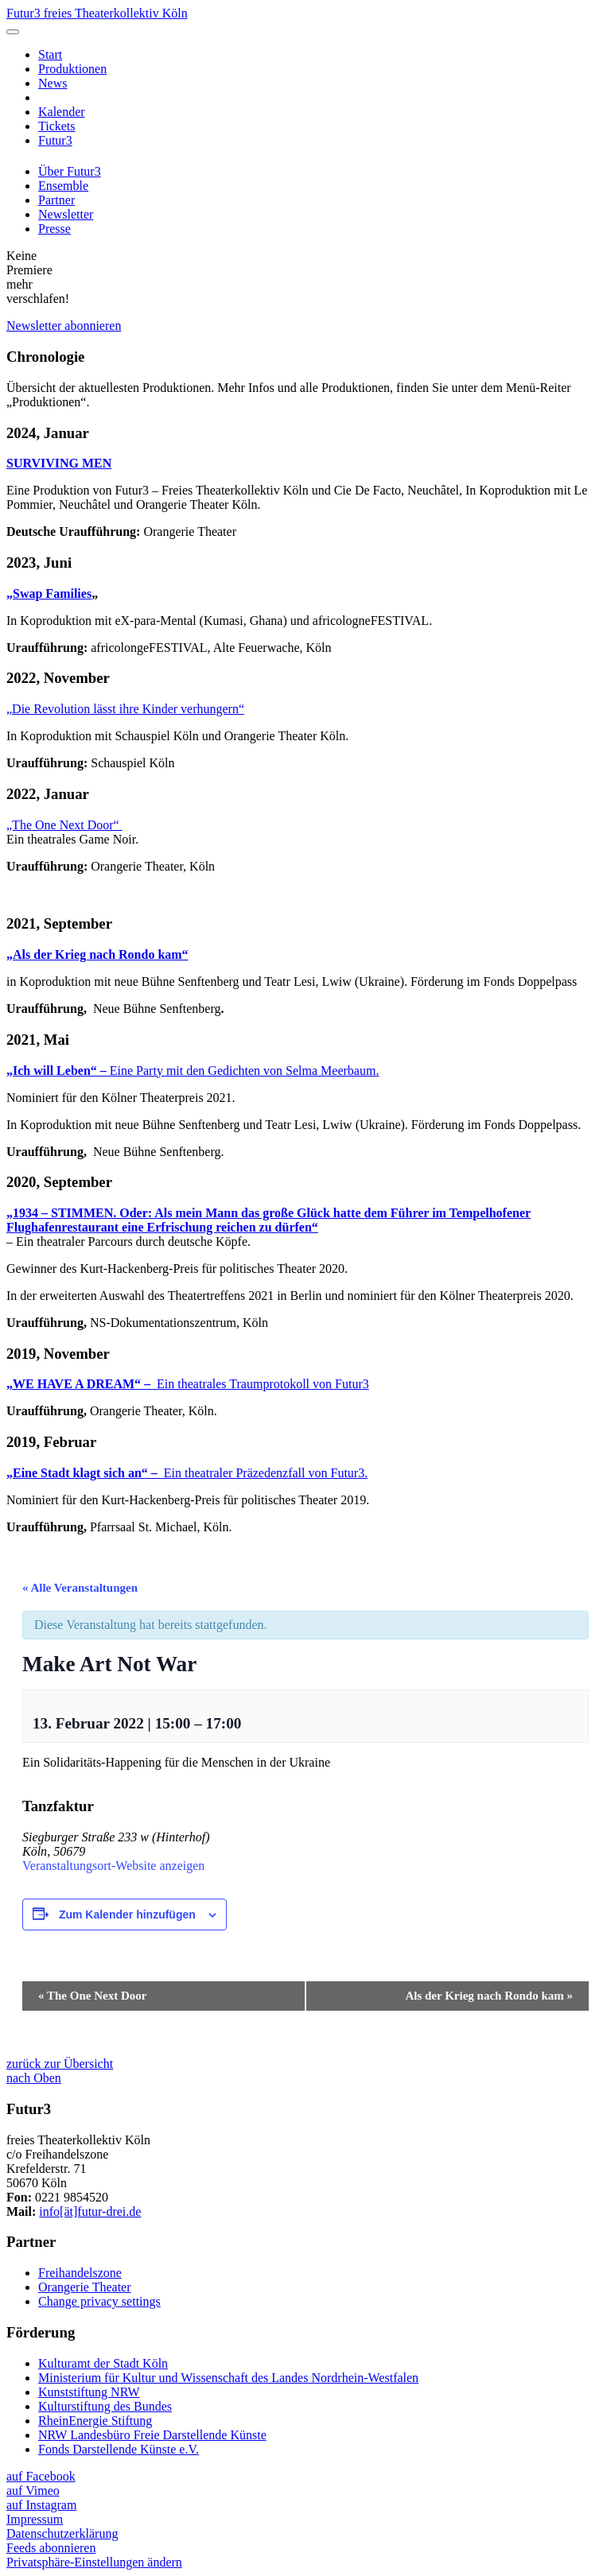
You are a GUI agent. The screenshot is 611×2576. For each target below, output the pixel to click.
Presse (54, 228)
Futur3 (55, 140)
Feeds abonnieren (50, 2548)
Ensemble (63, 185)
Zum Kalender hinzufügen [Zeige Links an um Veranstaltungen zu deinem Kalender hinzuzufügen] (127, 1914)
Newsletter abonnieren (63, 325)
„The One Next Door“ (64, 825)
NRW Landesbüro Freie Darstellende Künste (152, 2435)
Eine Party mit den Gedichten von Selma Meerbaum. (192, 1070)
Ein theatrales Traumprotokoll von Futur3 (187, 1384)
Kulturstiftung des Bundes (105, 2406)
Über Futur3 (69, 171)
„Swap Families (48, 593)
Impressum (34, 2519)
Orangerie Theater (84, 2287)
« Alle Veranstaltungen (80, 1587)
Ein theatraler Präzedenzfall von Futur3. (187, 1473)
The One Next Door (92, 1995)
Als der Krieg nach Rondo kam (489, 1995)
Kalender (61, 111)
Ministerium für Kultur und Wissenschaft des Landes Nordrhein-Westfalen (228, 2377)
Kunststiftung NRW (89, 2392)
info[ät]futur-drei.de (90, 2211)
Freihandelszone (80, 2272)
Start (50, 54)
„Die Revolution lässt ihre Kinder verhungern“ (125, 709)
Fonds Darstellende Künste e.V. (118, 2449)
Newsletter (65, 214)
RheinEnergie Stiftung (95, 2420)
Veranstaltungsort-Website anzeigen (113, 1865)
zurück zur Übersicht (59, 2063)
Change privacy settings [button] (99, 2301)
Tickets (57, 126)
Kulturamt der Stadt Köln (103, 2363)
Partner (56, 200)
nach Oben (33, 2078)
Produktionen (72, 69)
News (52, 83)
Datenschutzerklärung (62, 2533)
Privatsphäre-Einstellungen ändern (94, 2562)
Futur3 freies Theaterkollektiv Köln (97, 13)
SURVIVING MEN (58, 463)
